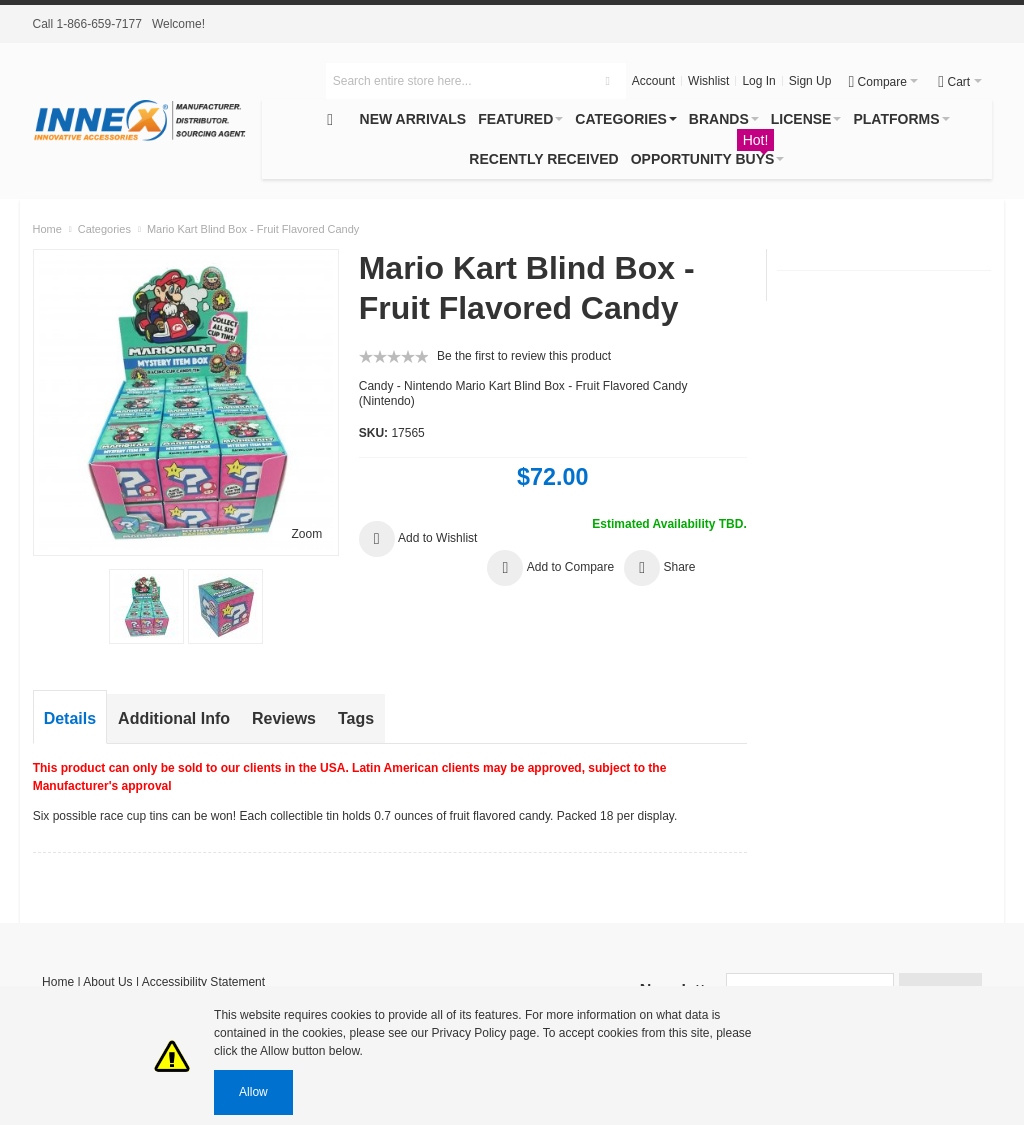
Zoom (306, 534)
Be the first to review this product (524, 356)
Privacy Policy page (484, 1033)
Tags (356, 718)
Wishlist (708, 81)
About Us (107, 982)
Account (653, 81)
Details (70, 718)
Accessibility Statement (203, 982)
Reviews (284, 718)
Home (58, 982)
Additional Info (174, 718)
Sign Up (810, 81)
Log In (758, 81)
